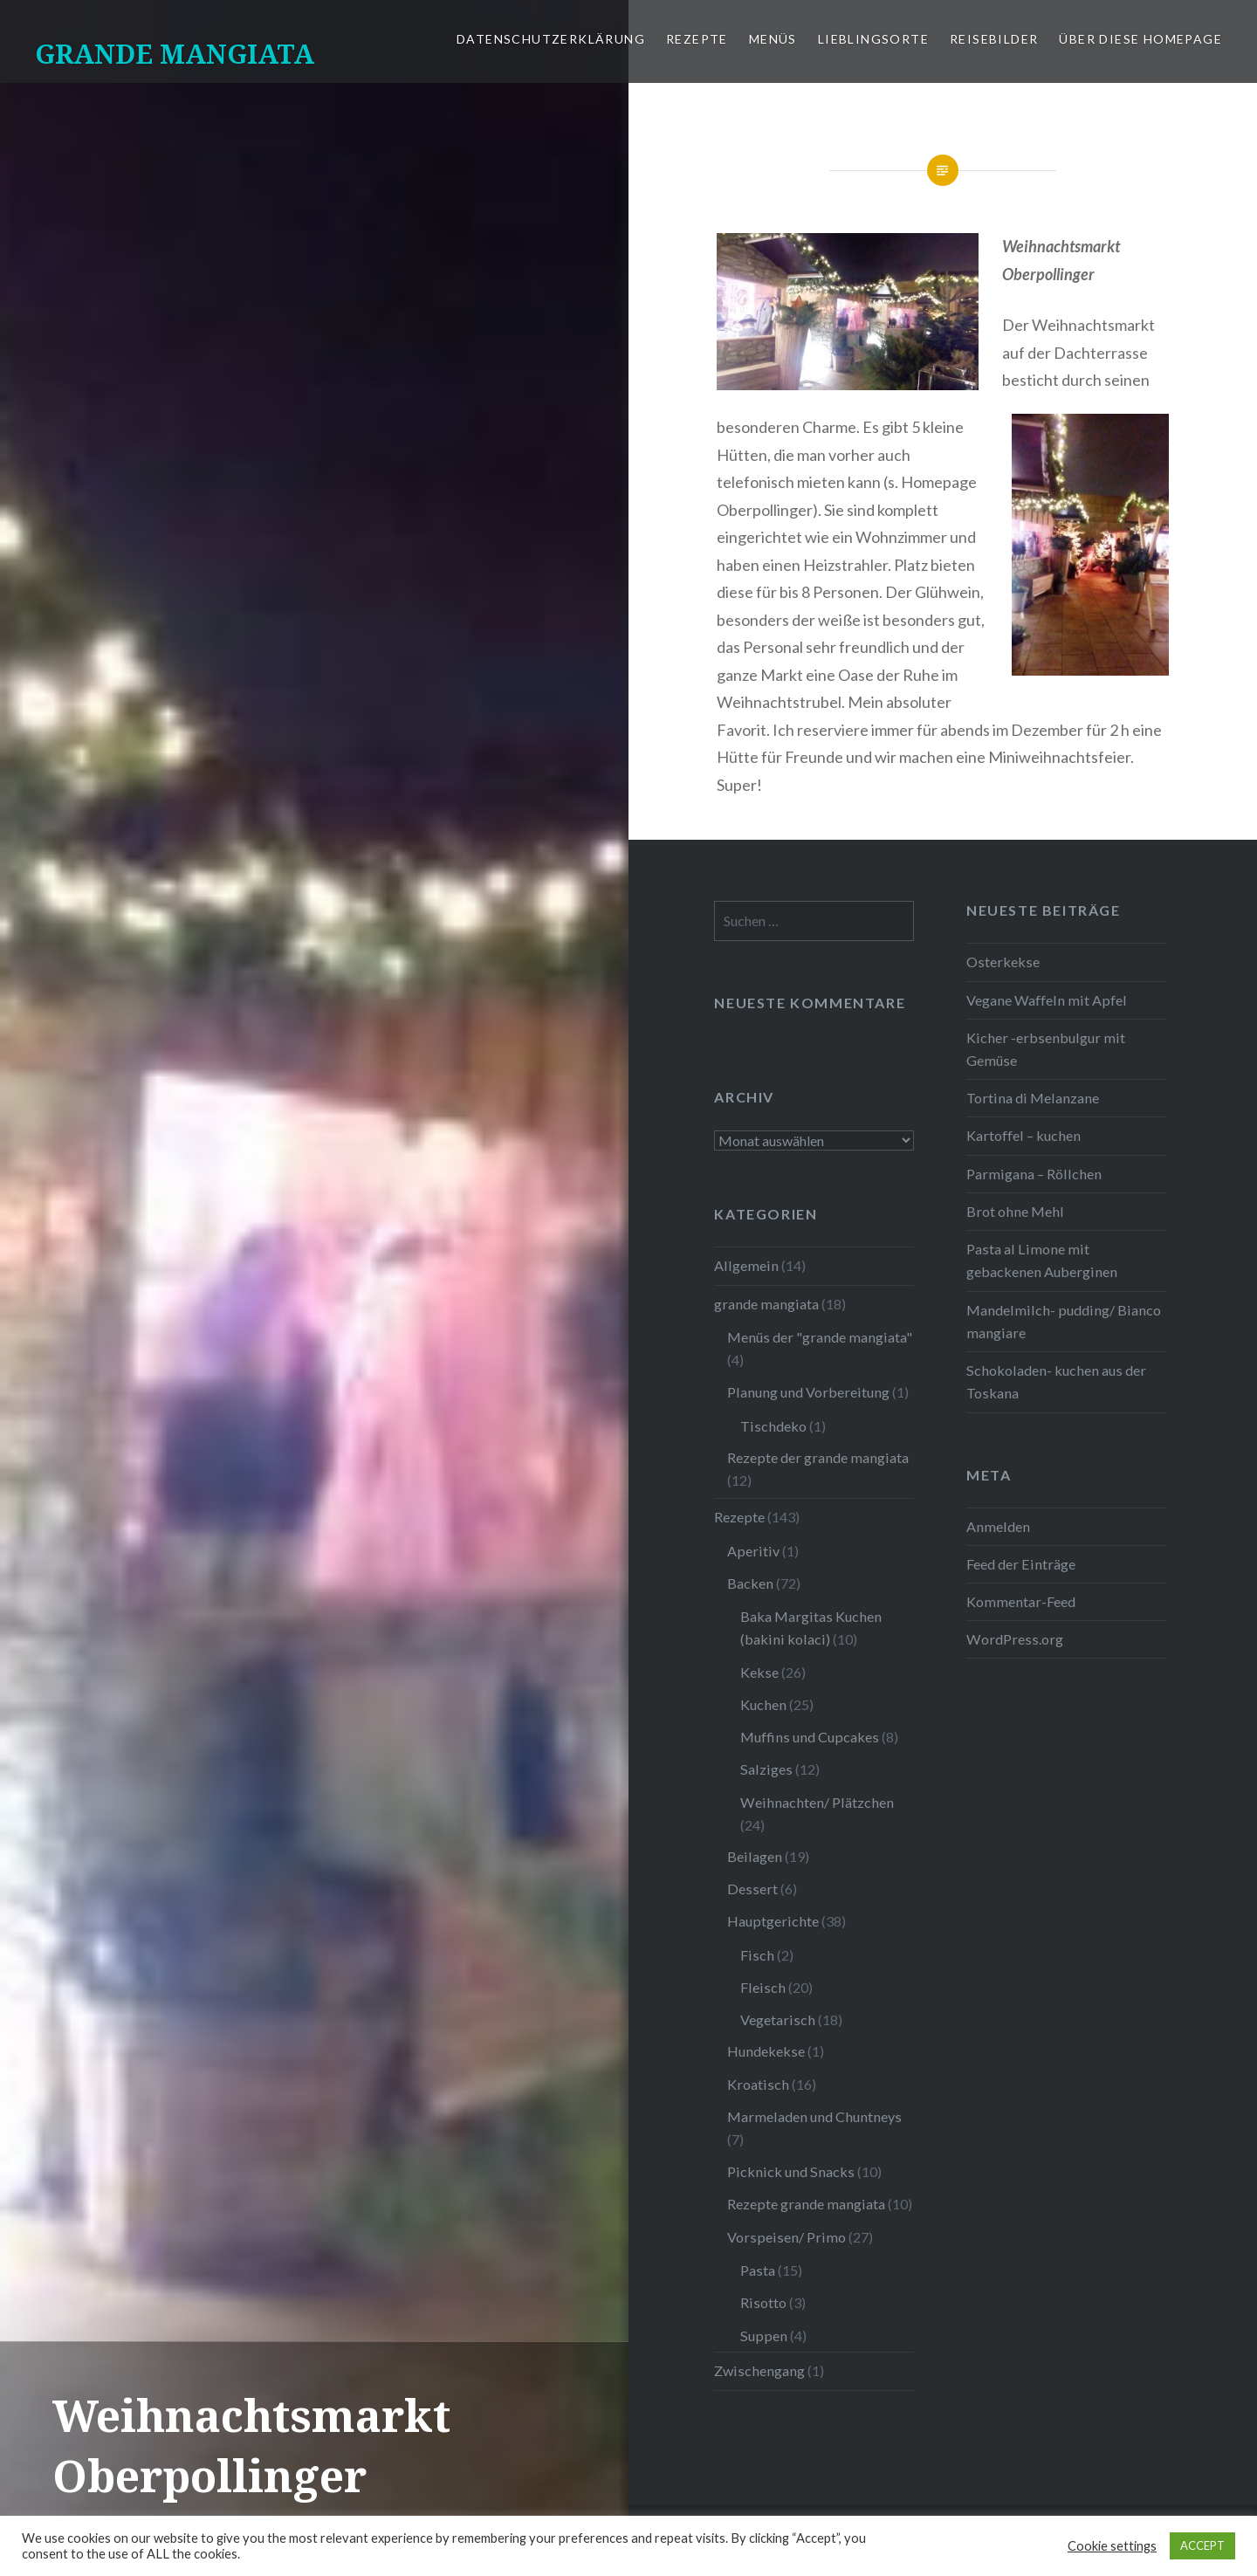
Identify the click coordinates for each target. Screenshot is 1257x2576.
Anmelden (998, 1526)
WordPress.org (1014, 1639)
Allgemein (746, 1265)
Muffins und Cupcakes (809, 1736)
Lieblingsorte (873, 38)
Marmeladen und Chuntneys (814, 2116)
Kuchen (763, 1704)
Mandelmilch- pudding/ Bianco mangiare (1063, 1321)
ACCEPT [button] (1202, 2545)
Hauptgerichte (773, 1921)
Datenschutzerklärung (551, 38)
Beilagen (754, 1856)
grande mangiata (766, 1303)
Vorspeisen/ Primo (786, 2237)
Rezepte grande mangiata (806, 2203)
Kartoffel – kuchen (1023, 1135)
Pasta (757, 2270)
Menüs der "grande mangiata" (819, 1337)
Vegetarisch (777, 2019)
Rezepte (697, 38)
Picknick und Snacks (791, 2171)
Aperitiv (753, 1550)
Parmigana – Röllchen (1034, 1173)
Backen (750, 1583)
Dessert (752, 1888)
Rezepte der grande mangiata (818, 1457)
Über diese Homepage (1140, 38)
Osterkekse (1003, 961)
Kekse (759, 1672)
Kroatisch (758, 2084)
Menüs (773, 38)
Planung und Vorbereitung (808, 1392)
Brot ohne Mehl (1015, 1211)
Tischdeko (773, 1426)
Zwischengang (759, 2370)
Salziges (766, 1769)
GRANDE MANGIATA (174, 54)
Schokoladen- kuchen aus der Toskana (1056, 1381)
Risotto (763, 2302)
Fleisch (763, 1987)
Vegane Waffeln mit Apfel (1046, 1000)
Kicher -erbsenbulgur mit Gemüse (1045, 1048)
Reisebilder (994, 38)
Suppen (763, 2335)
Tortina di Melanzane (1032, 1097)
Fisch (757, 1955)
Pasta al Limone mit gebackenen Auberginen (1041, 1260)
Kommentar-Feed (1020, 1601)
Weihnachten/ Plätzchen (817, 1802)
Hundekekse (766, 2051)
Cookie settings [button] (1112, 2545)
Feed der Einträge (1020, 1564)
